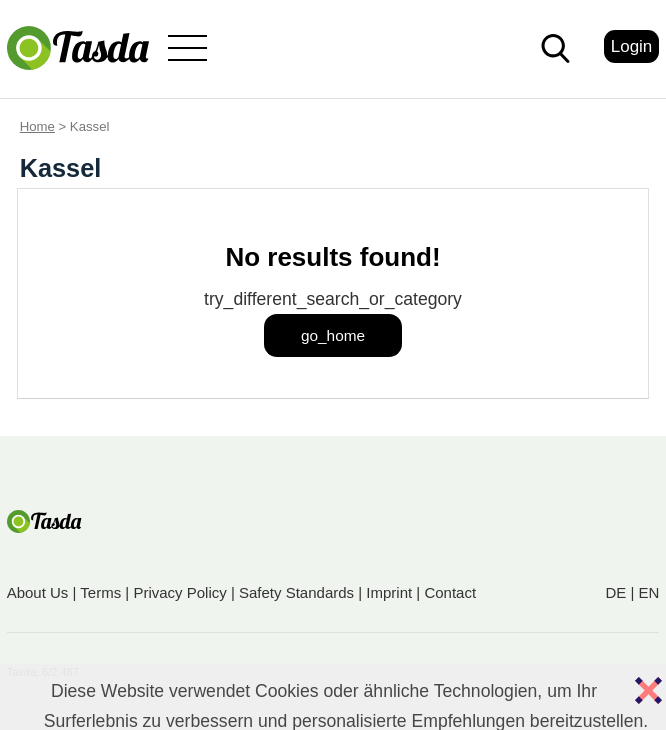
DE (615, 592)
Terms (100, 592)
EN (648, 592)
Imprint (389, 592)
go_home (333, 335)
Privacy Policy (179, 592)
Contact (450, 592)
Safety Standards (296, 592)
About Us (38, 592)
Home (37, 126)
